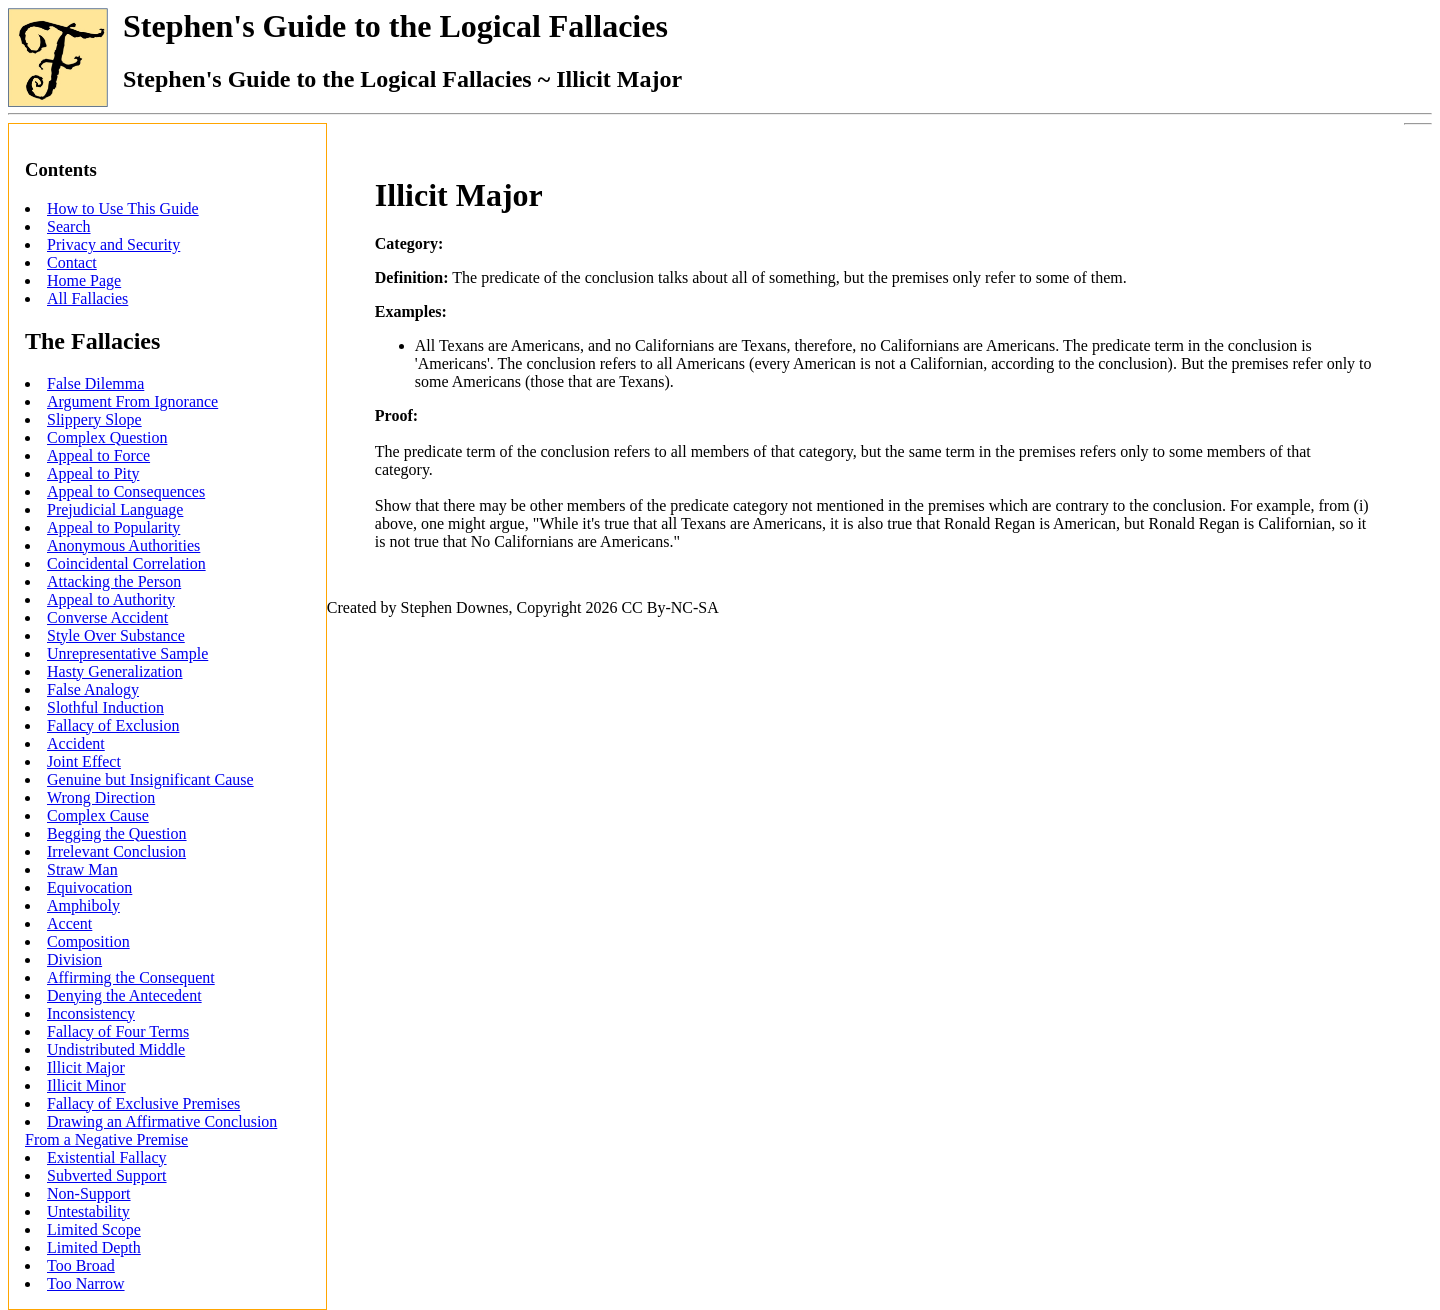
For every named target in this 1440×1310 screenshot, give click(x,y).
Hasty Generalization (115, 671)
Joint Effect (84, 761)
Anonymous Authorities (123, 545)
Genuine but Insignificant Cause (150, 779)
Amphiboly (83, 905)
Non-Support (89, 1193)
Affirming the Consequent (131, 977)
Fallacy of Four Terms (118, 1031)
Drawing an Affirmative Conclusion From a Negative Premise (151, 1130)
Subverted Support (107, 1175)
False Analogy (93, 689)
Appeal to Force (98, 455)
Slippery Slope (94, 419)
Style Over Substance (116, 635)
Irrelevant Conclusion (116, 851)
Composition (88, 941)
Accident (76, 743)
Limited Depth (94, 1247)
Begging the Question (117, 833)
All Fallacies (87, 298)
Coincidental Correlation (126, 563)
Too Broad (81, 1265)
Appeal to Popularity (113, 527)
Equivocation (89, 887)
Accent (69, 923)
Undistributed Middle (116, 1049)
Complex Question (107, 437)
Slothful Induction (105, 707)
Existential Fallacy (107, 1157)
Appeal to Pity (93, 473)
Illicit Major (86, 1067)
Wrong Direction (101, 797)
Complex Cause (98, 815)
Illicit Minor (86, 1085)
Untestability (88, 1211)
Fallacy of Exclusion (113, 725)
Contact (72, 262)
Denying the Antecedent (124, 995)
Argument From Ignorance (132, 401)
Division (74, 959)
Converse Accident (107, 617)
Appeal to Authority (111, 599)
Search (69, 226)
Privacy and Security (113, 244)
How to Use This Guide (123, 208)
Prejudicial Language (115, 509)
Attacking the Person (114, 581)
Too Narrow (86, 1283)
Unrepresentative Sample (127, 653)
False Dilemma (95, 383)
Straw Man (82, 869)
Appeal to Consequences (126, 491)
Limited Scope (94, 1229)
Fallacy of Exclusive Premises (143, 1103)
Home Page (84, 280)
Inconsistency (91, 1013)
